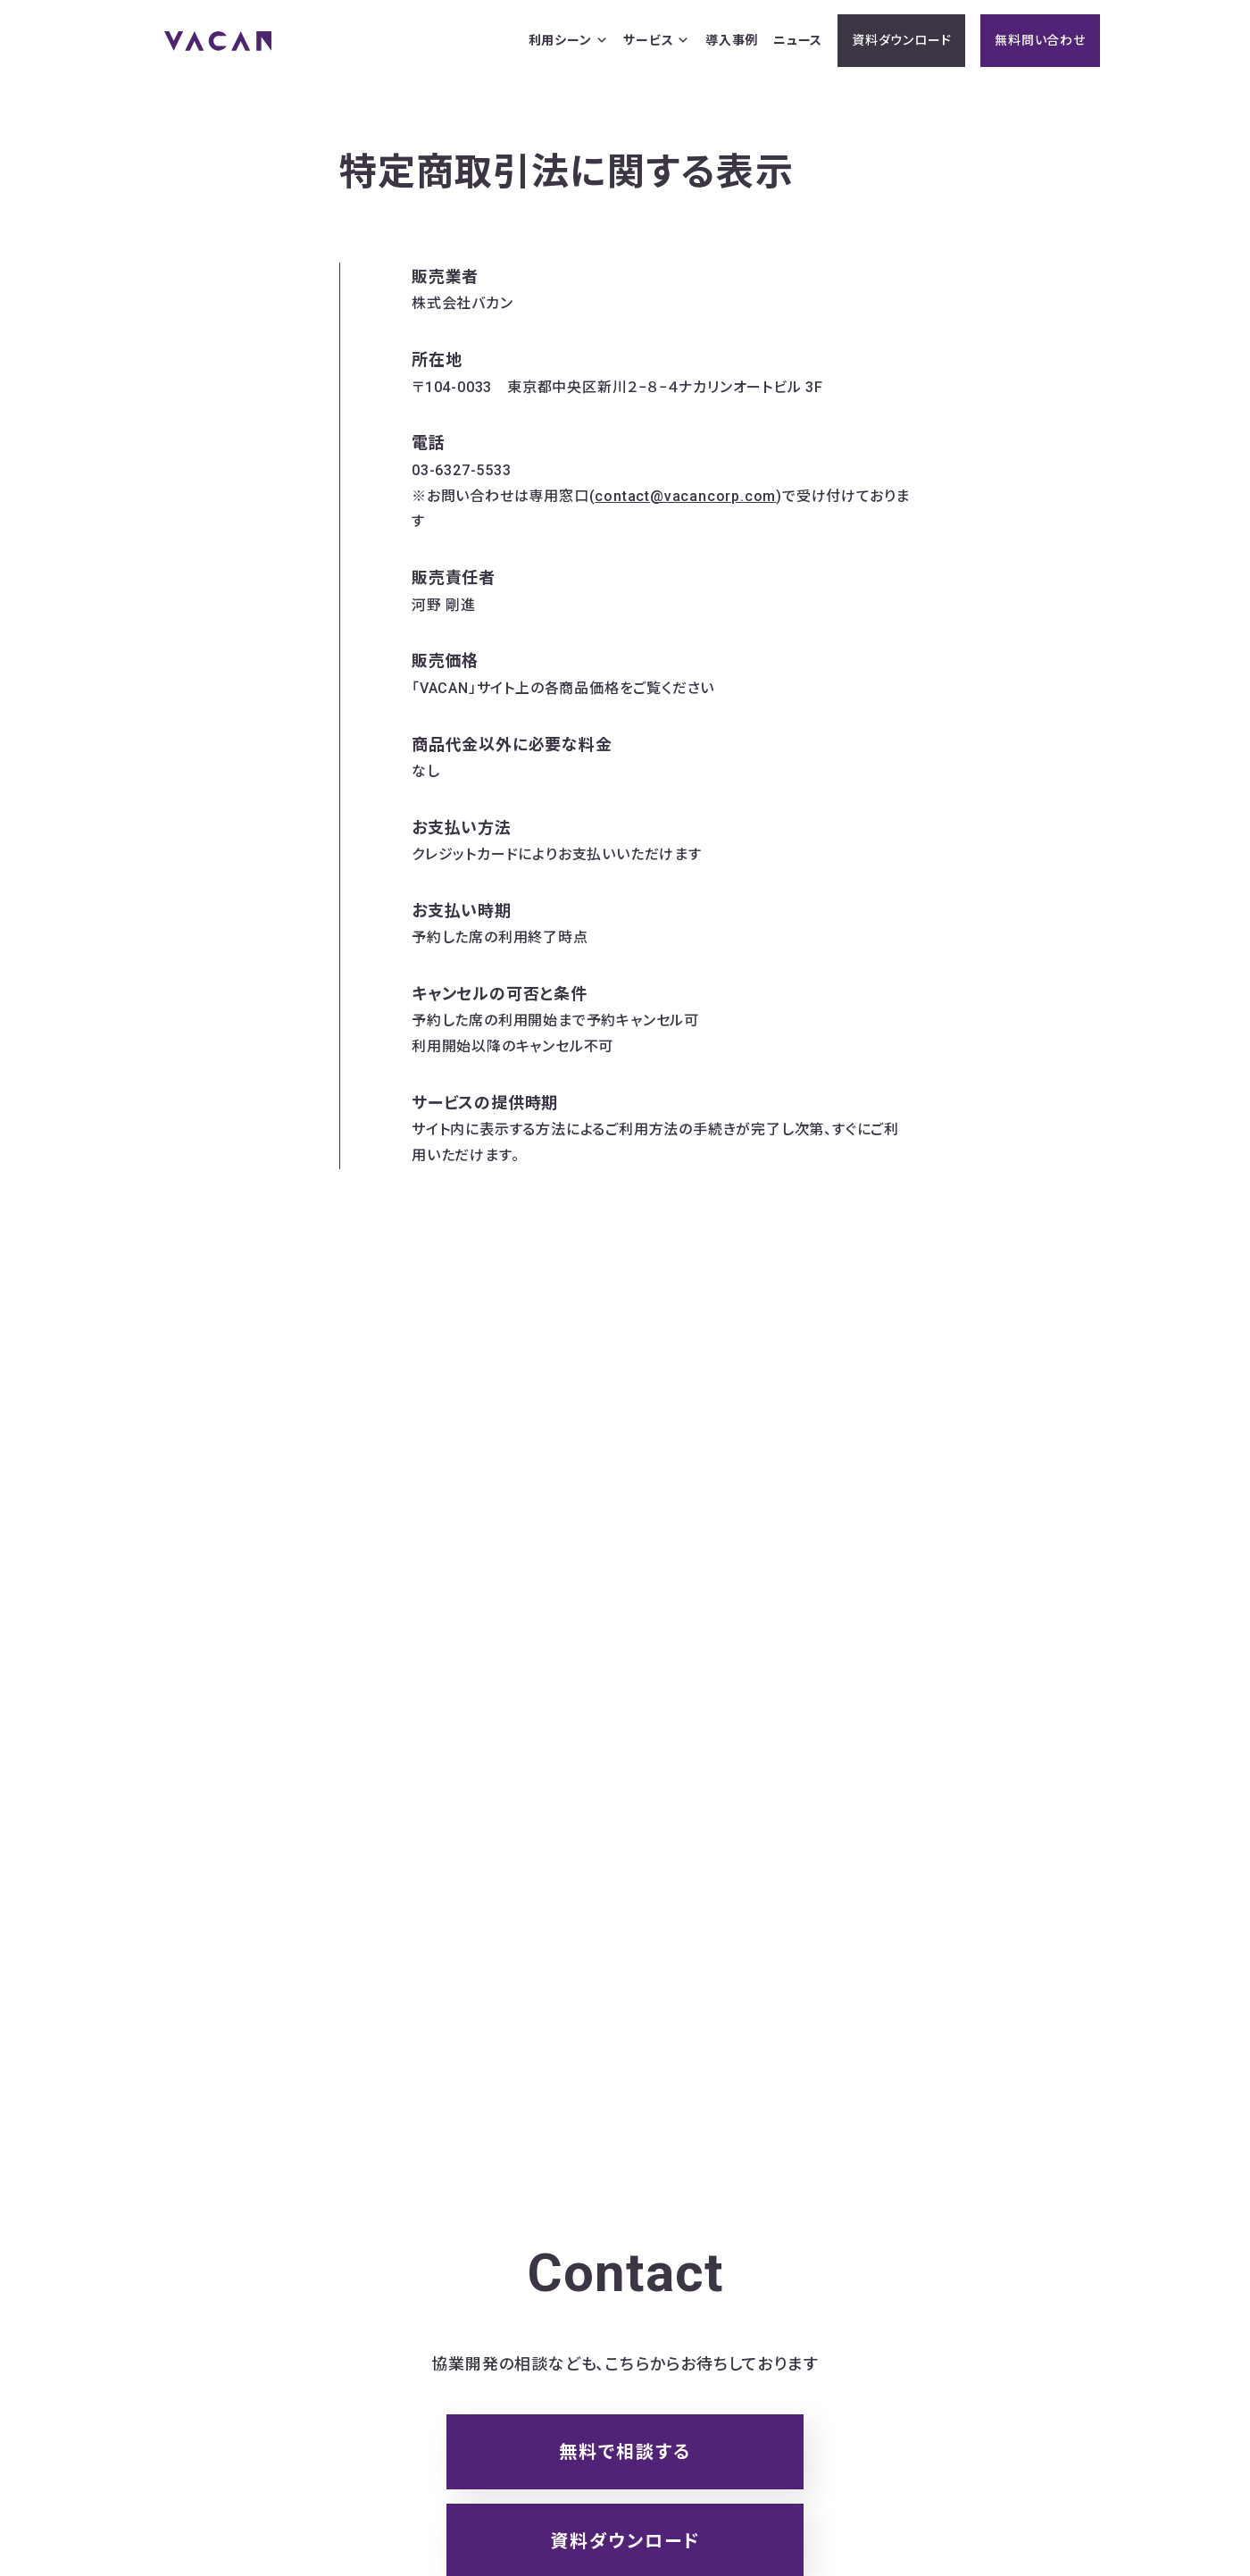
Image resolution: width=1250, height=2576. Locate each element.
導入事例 (731, 40)
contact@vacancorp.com (685, 496)
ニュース (797, 40)
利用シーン (569, 40)
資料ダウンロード (901, 40)
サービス (656, 40)
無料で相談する (625, 2452)
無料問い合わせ (1040, 40)
